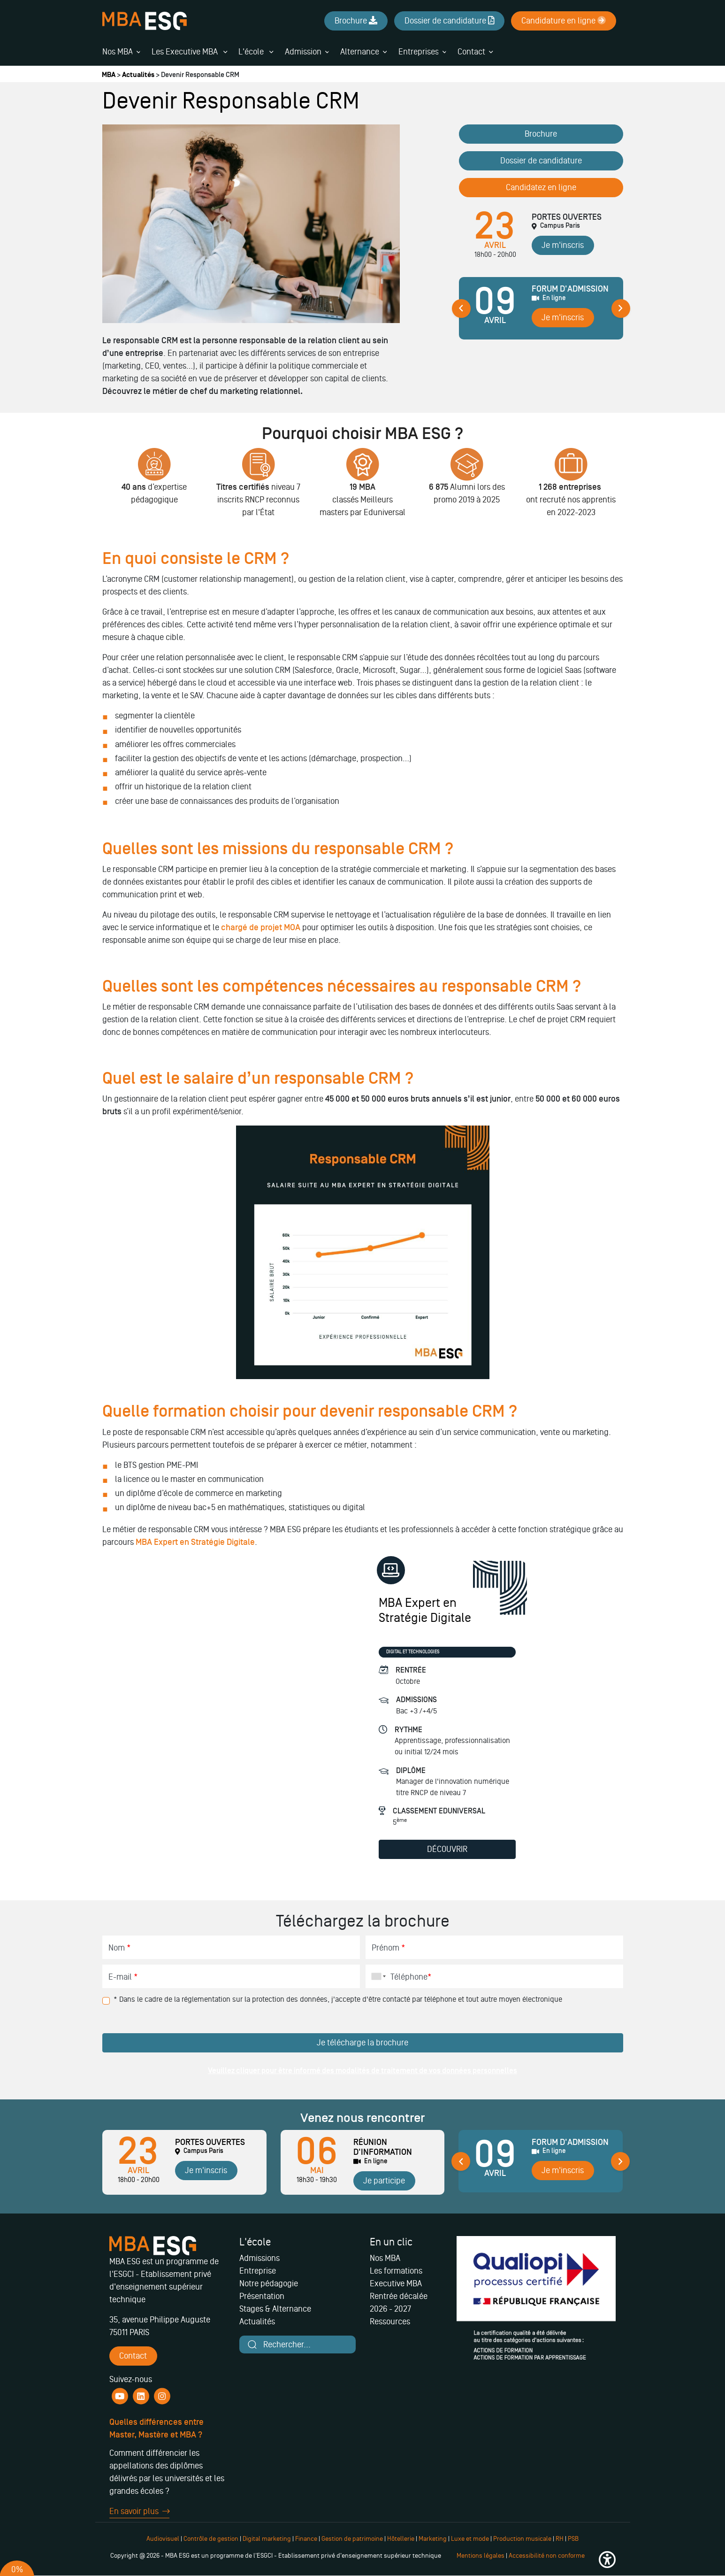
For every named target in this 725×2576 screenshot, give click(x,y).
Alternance (359, 51)
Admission (303, 51)
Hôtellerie (400, 2539)
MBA (108, 75)
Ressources (390, 2321)
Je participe (384, 2180)
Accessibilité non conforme (547, 2555)
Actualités (138, 75)
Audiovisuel (162, 2539)
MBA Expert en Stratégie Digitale (195, 1542)
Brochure (541, 134)
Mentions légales (480, 2555)
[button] (607, 2559)
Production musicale (522, 2539)
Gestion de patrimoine (351, 2539)
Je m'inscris (563, 245)
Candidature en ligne (563, 20)
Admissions (259, 2258)
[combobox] (377, 1976)
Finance (306, 2539)
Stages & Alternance (275, 2309)
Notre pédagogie (268, 2283)
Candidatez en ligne (541, 187)
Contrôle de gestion (210, 2539)
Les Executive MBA (189, 51)
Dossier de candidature (541, 160)
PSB (573, 2539)
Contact (471, 51)
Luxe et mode (470, 2539)
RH (560, 2539)
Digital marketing (267, 2539)
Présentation (261, 2296)
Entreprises (418, 51)
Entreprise (257, 2270)
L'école (255, 51)
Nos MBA (117, 51)
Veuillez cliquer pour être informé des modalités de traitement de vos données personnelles (362, 2071)
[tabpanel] (541, 312)
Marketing (433, 2539)
